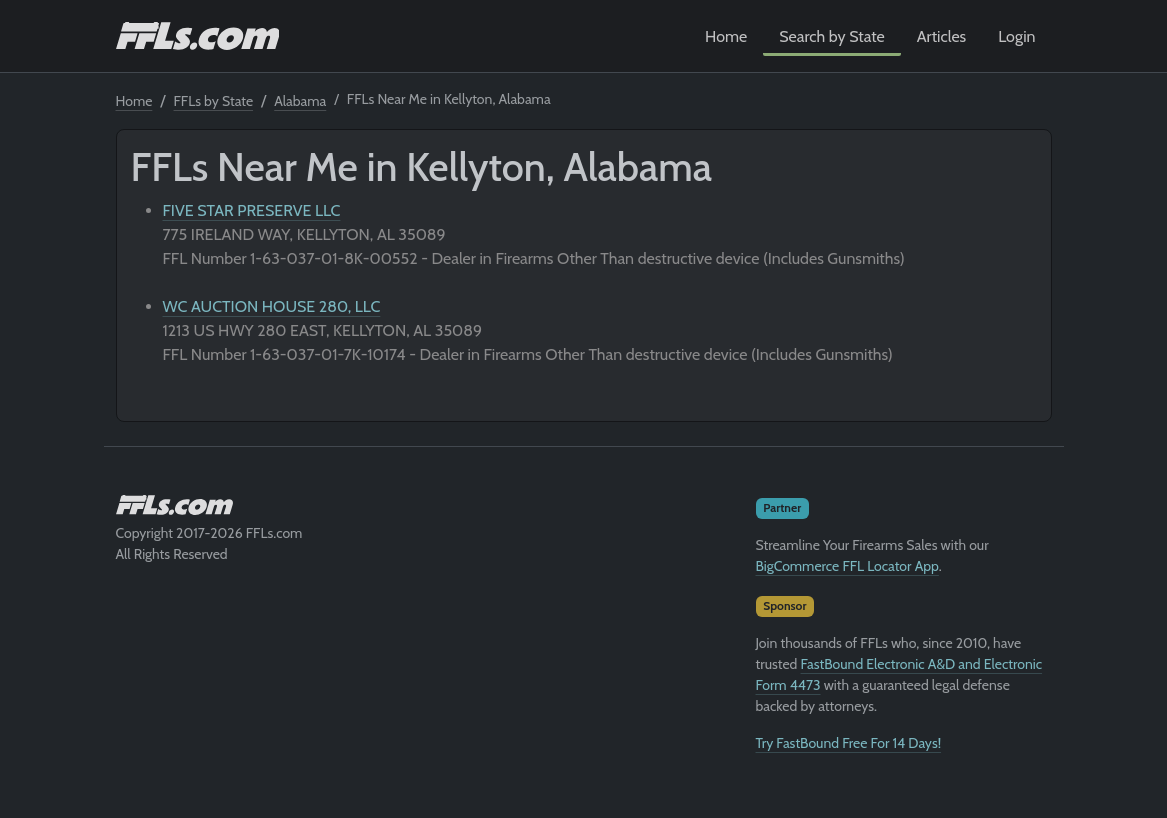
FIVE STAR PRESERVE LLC (252, 210)
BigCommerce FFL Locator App (847, 566)
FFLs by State (214, 101)
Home (726, 36)
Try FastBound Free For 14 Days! (849, 743)
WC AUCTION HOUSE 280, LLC (272, 306)
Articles (941, 36)
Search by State (832, 36)
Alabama (300, 101)
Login (1016, 36)
